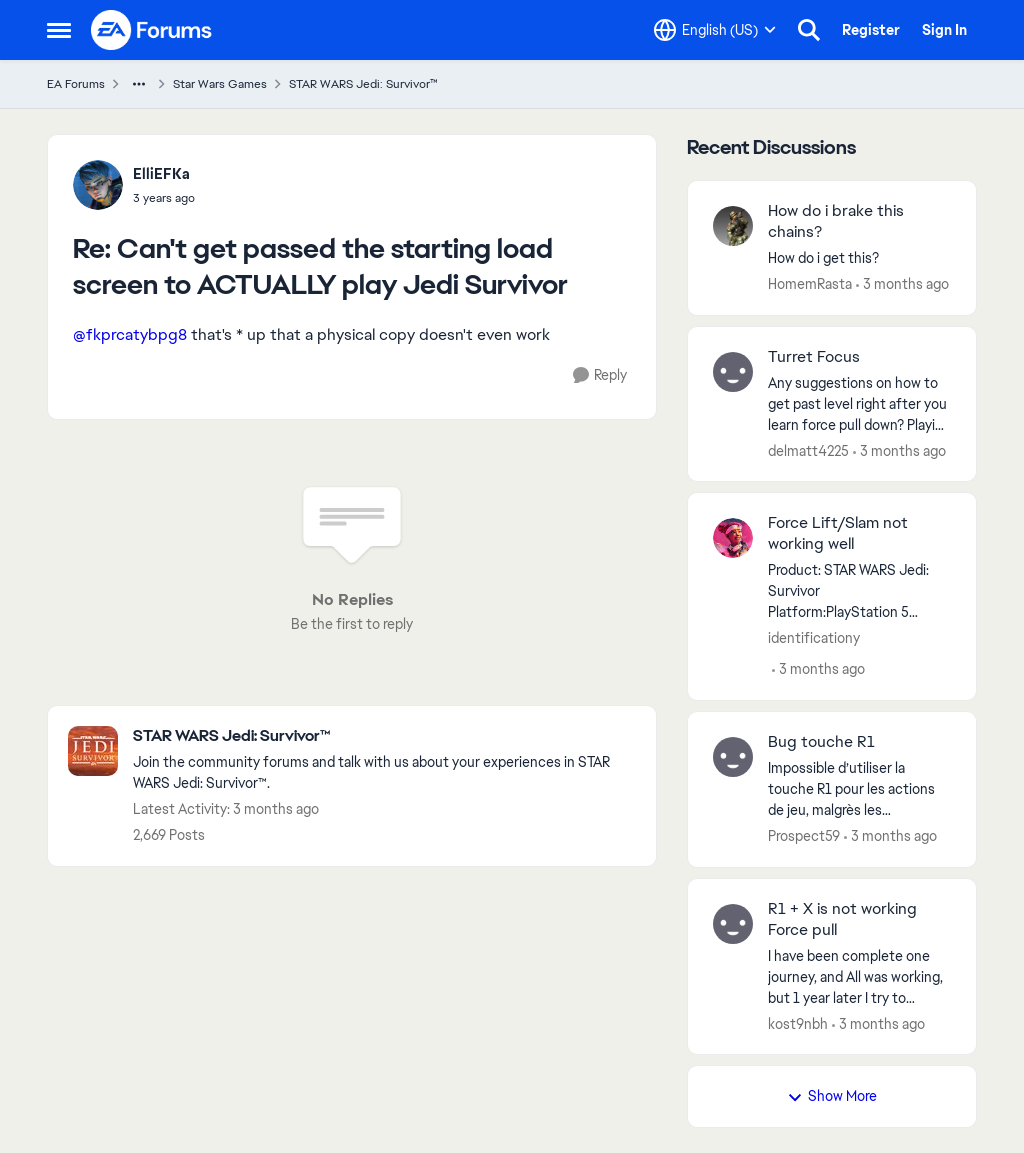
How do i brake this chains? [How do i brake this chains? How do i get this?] (836, 221)
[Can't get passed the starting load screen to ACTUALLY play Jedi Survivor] (164, 198)
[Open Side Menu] (59, 30)
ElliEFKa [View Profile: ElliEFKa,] (161, 174)
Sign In (944, 30)
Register (871, 30)
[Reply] (600, 375)
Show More (832, 1096)
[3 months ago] (902, 284)
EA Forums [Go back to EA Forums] (76, 84)
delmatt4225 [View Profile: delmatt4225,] (808, 450)
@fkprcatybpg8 (130, 334)
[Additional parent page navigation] (139, 84)
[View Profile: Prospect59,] (733, 757)
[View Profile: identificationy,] (733, 538)
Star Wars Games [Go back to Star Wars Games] (220, 84)
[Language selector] (715, 30)
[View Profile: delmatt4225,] (733, 372)
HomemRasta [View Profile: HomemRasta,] (810, 284)
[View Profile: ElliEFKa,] (98, 185)
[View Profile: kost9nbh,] (733, 924)
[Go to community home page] (152, 30)
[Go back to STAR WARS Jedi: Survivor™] (384, 736)
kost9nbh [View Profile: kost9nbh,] (798, 1023)
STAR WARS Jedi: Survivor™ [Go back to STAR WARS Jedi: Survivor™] (363, 84)
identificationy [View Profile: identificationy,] (814, 638)
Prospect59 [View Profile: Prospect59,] (804, 836)
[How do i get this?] (859, 258)
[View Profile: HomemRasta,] (733, 226)
